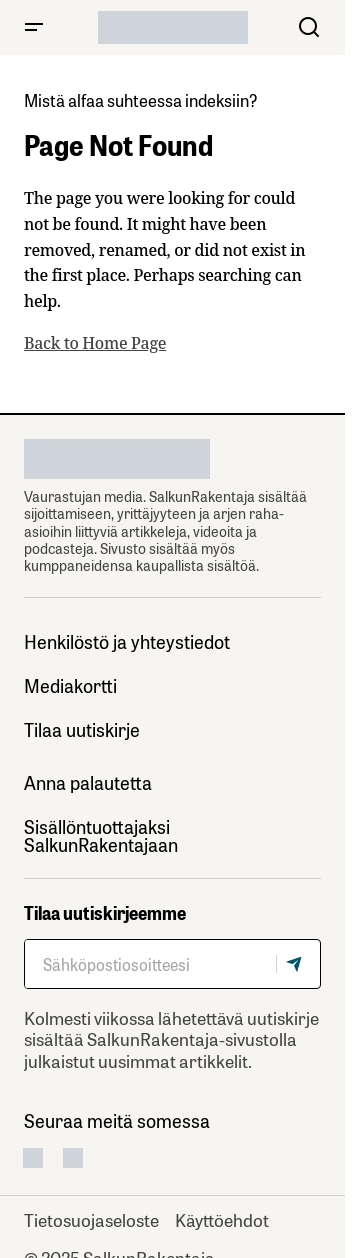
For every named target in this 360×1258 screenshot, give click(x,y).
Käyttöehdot (222, 1219)
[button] (34, 27)
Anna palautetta (88, 782)
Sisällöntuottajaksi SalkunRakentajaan (101, 835)
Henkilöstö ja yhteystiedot (127, 641)
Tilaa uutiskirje (82, 729)
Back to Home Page (95, 343)
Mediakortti (70, 685)
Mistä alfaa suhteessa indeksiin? (141, 99)
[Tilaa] (298, 964)
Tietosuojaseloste (91, 1219)
